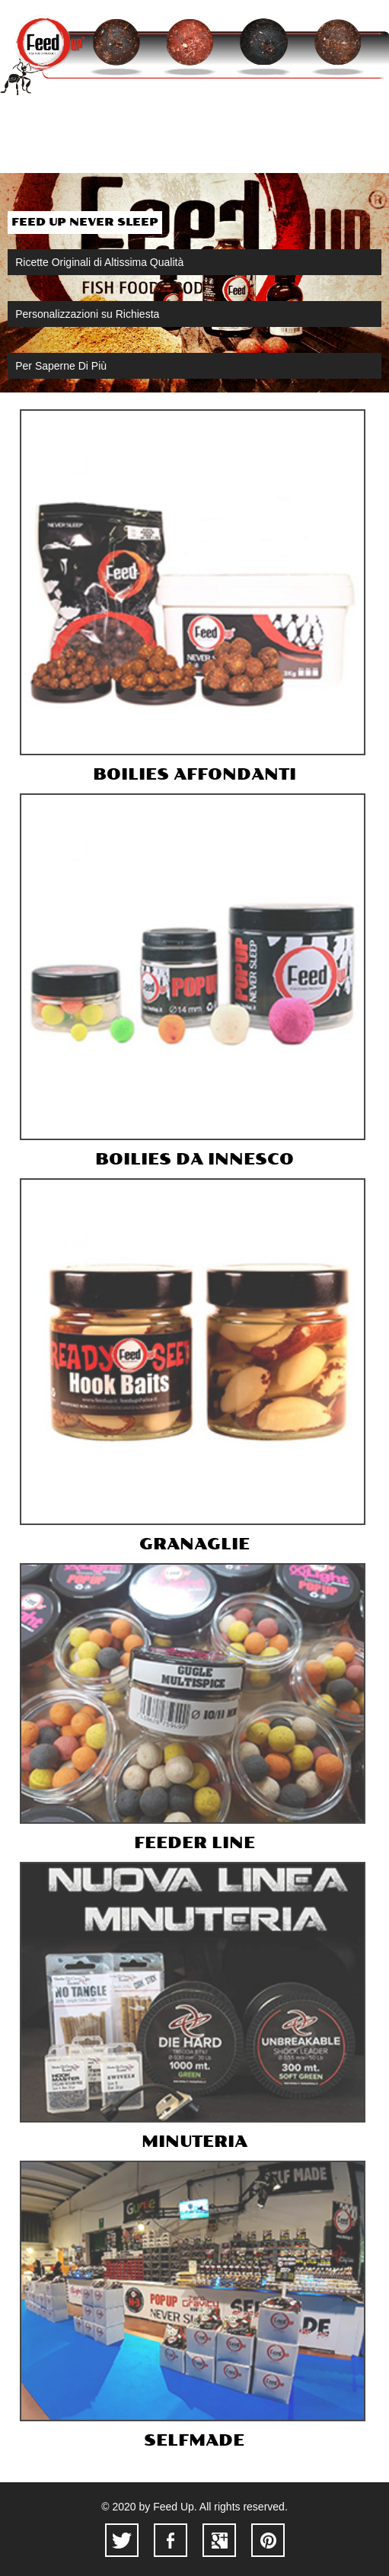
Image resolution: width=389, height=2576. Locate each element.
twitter (122, 2540)
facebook (170, 2540)
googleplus (219, 2540)
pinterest (268, 2540)
